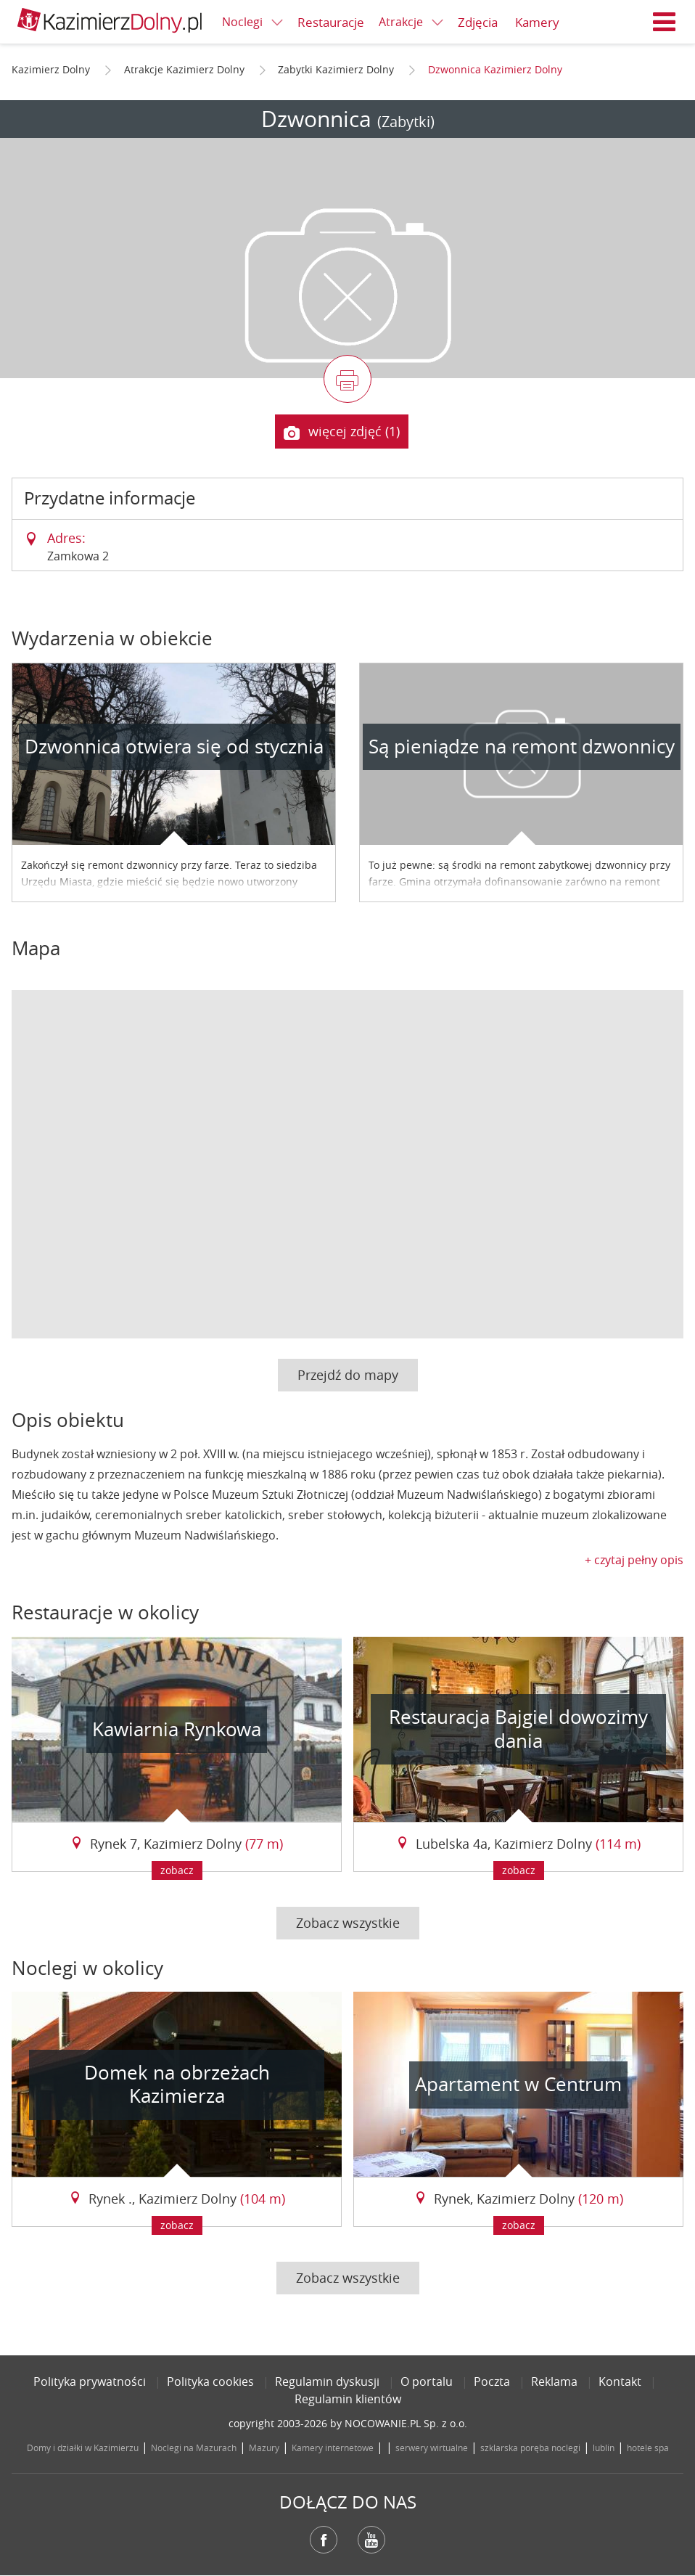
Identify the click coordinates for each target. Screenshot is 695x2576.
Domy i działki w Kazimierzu (83, 2447)
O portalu (426, 2381)
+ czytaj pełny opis (634, 1560)
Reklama (554, 2381)
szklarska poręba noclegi (530, 2447)
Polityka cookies (210, 2381)
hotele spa (648, 2447)
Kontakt (620, 2381)
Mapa (36, 948)
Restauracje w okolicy (105, 1612)
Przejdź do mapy (347, 1374)
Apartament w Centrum (518, 2084)
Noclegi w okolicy (87, 1968)
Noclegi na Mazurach (194, 2447)
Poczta (492, 2381)
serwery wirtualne (431, 2447)
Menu (664, 22)
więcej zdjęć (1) (342, 431)
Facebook (323, 2539)
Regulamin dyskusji (327, 2381)
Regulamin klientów (348, 2399)
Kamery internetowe (333, 2447)
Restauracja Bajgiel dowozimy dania (518, 1729)
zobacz (177, 1870)
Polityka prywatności (89, 2381)
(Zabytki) (406, 121)
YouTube (371, 2539)
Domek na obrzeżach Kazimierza (177, 2084)
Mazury (264, 2447)
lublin (603, 2447)
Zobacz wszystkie (348, 1922)
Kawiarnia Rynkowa (176, 1729)
